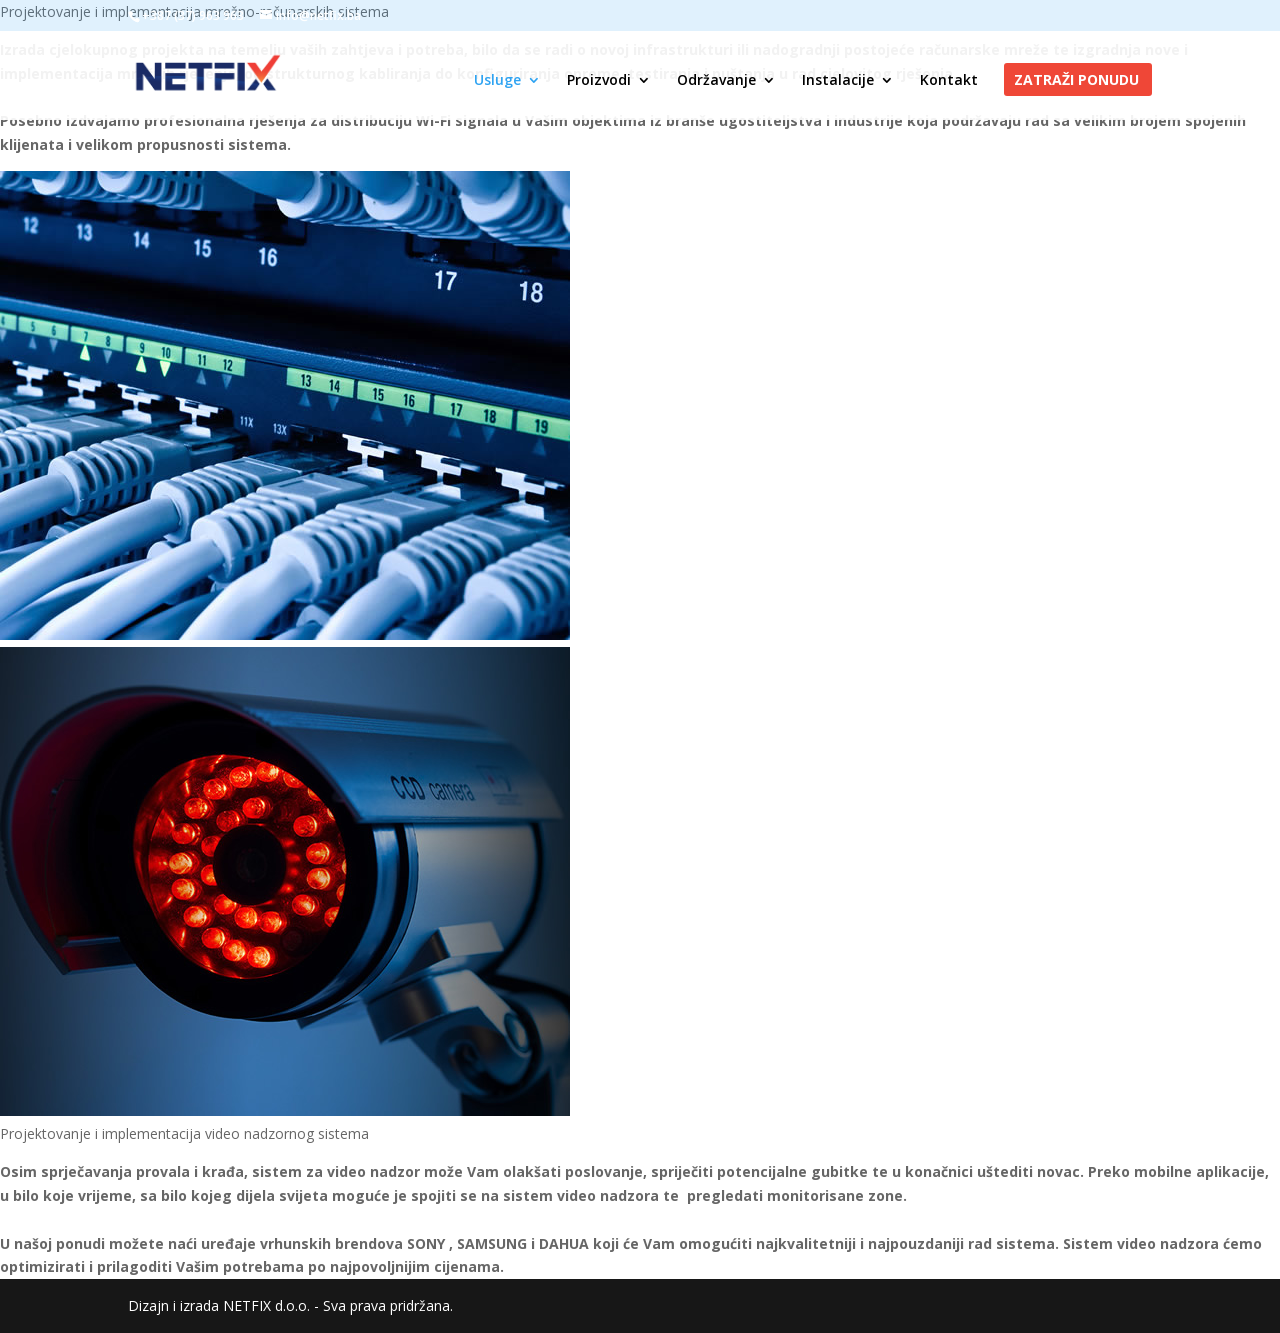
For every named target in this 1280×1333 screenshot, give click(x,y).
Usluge (497, 81)
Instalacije (838, 81)
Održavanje (716, 81)
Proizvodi (599, 81)
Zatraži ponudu (1076, 81)
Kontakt (949, 81)
